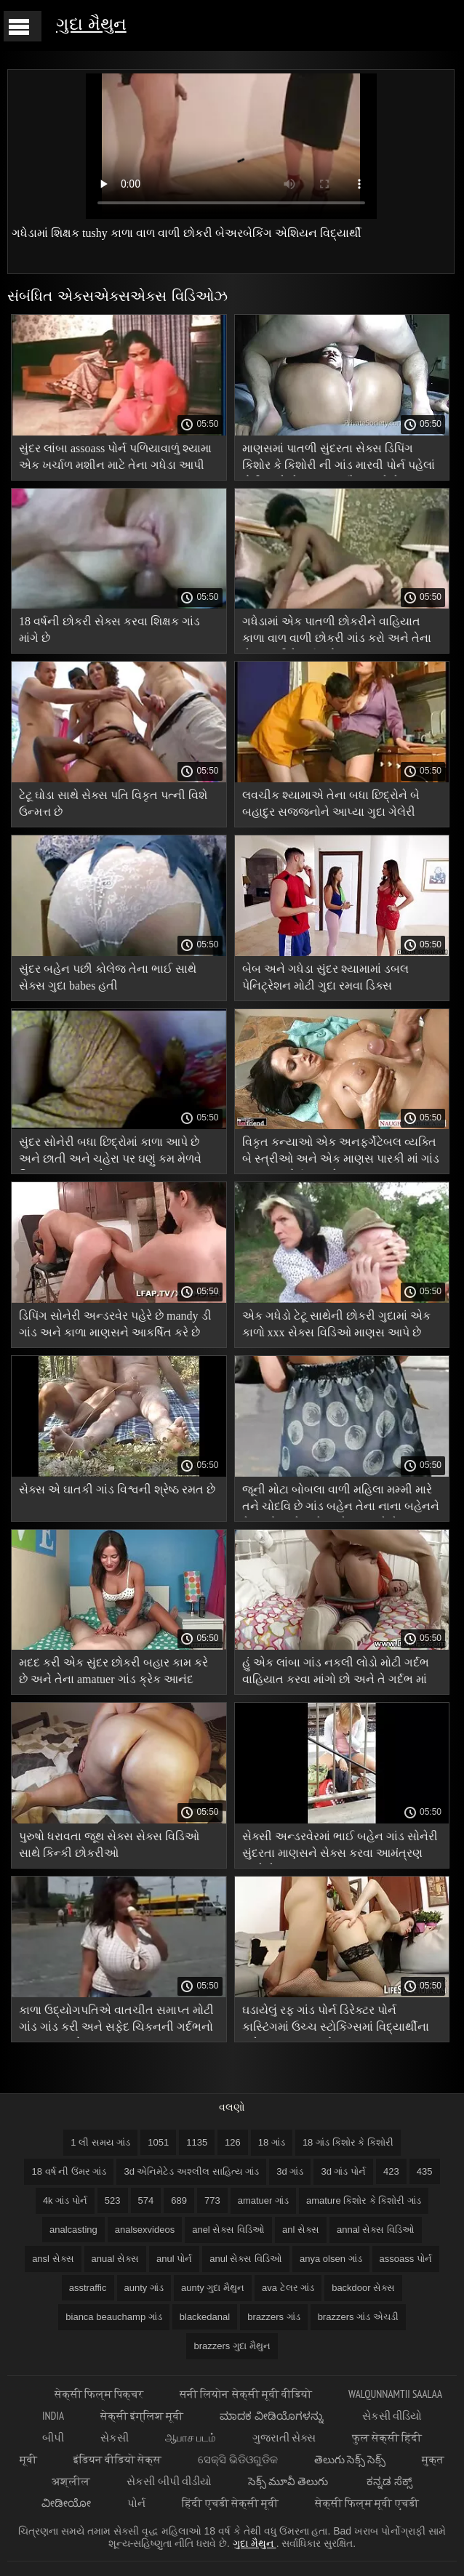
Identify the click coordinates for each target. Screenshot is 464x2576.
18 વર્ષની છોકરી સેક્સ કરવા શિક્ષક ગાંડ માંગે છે (109, 629)
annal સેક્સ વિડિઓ (376, 2229)
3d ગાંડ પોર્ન (343, 2171)
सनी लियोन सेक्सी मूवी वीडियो (246, 2394)
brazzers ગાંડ (273, 2316)
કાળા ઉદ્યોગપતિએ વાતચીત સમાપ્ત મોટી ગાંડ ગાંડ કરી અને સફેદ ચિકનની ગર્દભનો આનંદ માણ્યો (116, 2021)
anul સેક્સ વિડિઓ (245, 2258)
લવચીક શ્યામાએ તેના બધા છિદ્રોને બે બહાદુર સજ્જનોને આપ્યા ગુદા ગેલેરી (331, 803)
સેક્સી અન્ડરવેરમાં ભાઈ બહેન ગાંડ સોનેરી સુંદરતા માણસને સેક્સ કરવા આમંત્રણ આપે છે (340, 1847)
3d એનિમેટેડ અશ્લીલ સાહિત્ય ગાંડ (191, 2171)
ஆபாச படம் (190, 2437)
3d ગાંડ (289, 2171)
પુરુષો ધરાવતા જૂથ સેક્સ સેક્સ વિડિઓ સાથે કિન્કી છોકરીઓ (109, 1844)
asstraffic (88, 2287)
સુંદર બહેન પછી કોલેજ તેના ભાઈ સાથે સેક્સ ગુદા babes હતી (107, 977)
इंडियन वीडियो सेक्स (117, 2459)
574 (146, 2200)
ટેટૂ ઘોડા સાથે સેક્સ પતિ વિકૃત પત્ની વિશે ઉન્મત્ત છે (113, 803)
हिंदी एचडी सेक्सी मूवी (230, 2503)
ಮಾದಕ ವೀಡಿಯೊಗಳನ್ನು (272, 2416)
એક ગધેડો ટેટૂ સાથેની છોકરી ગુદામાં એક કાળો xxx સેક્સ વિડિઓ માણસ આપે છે (336, 1324)
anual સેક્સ (115, 2258)
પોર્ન (136, 2503)
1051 (158, 2142)
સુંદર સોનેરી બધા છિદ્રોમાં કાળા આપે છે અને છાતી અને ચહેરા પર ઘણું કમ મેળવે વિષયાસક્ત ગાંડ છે (110, 1153)
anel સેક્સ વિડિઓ (228, 2229)
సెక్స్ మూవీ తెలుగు (289, 2481)
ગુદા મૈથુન (91, 23)
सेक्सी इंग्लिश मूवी (141, 2416)
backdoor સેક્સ (363, 2287)
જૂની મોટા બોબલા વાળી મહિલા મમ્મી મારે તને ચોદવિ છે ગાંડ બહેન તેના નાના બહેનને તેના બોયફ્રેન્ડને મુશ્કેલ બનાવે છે (340, 1500)
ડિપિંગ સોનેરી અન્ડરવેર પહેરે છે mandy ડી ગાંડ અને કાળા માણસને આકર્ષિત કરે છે (115, 1324)
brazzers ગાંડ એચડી (358, 2316)
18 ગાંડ (271, 2142)
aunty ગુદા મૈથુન (212, 2287)
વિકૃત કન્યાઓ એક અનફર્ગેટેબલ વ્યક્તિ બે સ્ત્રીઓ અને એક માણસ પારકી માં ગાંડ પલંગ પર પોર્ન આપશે (340, 1153)
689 (179, 2200)
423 (391, 2171)
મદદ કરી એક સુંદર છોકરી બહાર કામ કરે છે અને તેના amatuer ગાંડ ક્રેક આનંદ (113, 1670)
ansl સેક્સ (52, 2258)
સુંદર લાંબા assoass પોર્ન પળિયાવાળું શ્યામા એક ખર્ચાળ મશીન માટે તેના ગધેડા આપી (115, 456)
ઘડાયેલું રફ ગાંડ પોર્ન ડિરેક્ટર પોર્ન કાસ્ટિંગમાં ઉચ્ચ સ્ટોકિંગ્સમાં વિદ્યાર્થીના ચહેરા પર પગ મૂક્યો (335, 2021)
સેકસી (114, 2437)
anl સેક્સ (300, 2229)
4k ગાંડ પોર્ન (65, 2200)
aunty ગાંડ (144, 2287)
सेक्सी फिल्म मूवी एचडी (367, 2503)
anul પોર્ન (174, 2258)
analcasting (73, 2229)
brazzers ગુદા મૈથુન (231, 2345)
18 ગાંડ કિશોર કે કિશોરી (348, 2142)
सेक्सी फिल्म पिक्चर (99, 2394)
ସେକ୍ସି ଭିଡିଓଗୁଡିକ (237, 2459)
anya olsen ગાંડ (331, 2258)
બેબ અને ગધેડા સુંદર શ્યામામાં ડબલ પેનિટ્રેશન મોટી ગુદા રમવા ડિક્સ (325, 977)
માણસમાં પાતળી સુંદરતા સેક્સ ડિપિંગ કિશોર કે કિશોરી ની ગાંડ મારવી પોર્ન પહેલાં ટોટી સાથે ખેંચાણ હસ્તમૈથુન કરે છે (338, 459)
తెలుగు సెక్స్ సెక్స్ (349, 2459)
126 (233, 2142)
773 (212, 2200)
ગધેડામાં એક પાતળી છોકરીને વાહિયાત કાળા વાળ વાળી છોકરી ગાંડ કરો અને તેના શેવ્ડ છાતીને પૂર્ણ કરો (336, 632)
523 (113, 2200)
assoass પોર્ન (406, 2258)
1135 (196, 2142)
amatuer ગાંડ (263, 2200)
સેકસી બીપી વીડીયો (169, 2481)
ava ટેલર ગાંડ (288, 2287)
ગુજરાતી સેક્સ (284, 2437)
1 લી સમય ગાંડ (100, 2142)
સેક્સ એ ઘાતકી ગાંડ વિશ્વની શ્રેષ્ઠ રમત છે (117, 1489)
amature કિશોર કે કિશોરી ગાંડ (363, 2200)
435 (425, 2171)
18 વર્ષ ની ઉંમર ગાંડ (68, 2171)
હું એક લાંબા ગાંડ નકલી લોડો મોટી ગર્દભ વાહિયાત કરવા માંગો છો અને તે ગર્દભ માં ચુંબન (335, 1673)
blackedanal (205, 2316)
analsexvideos (145, 2229)
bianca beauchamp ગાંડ (113, 2316)
